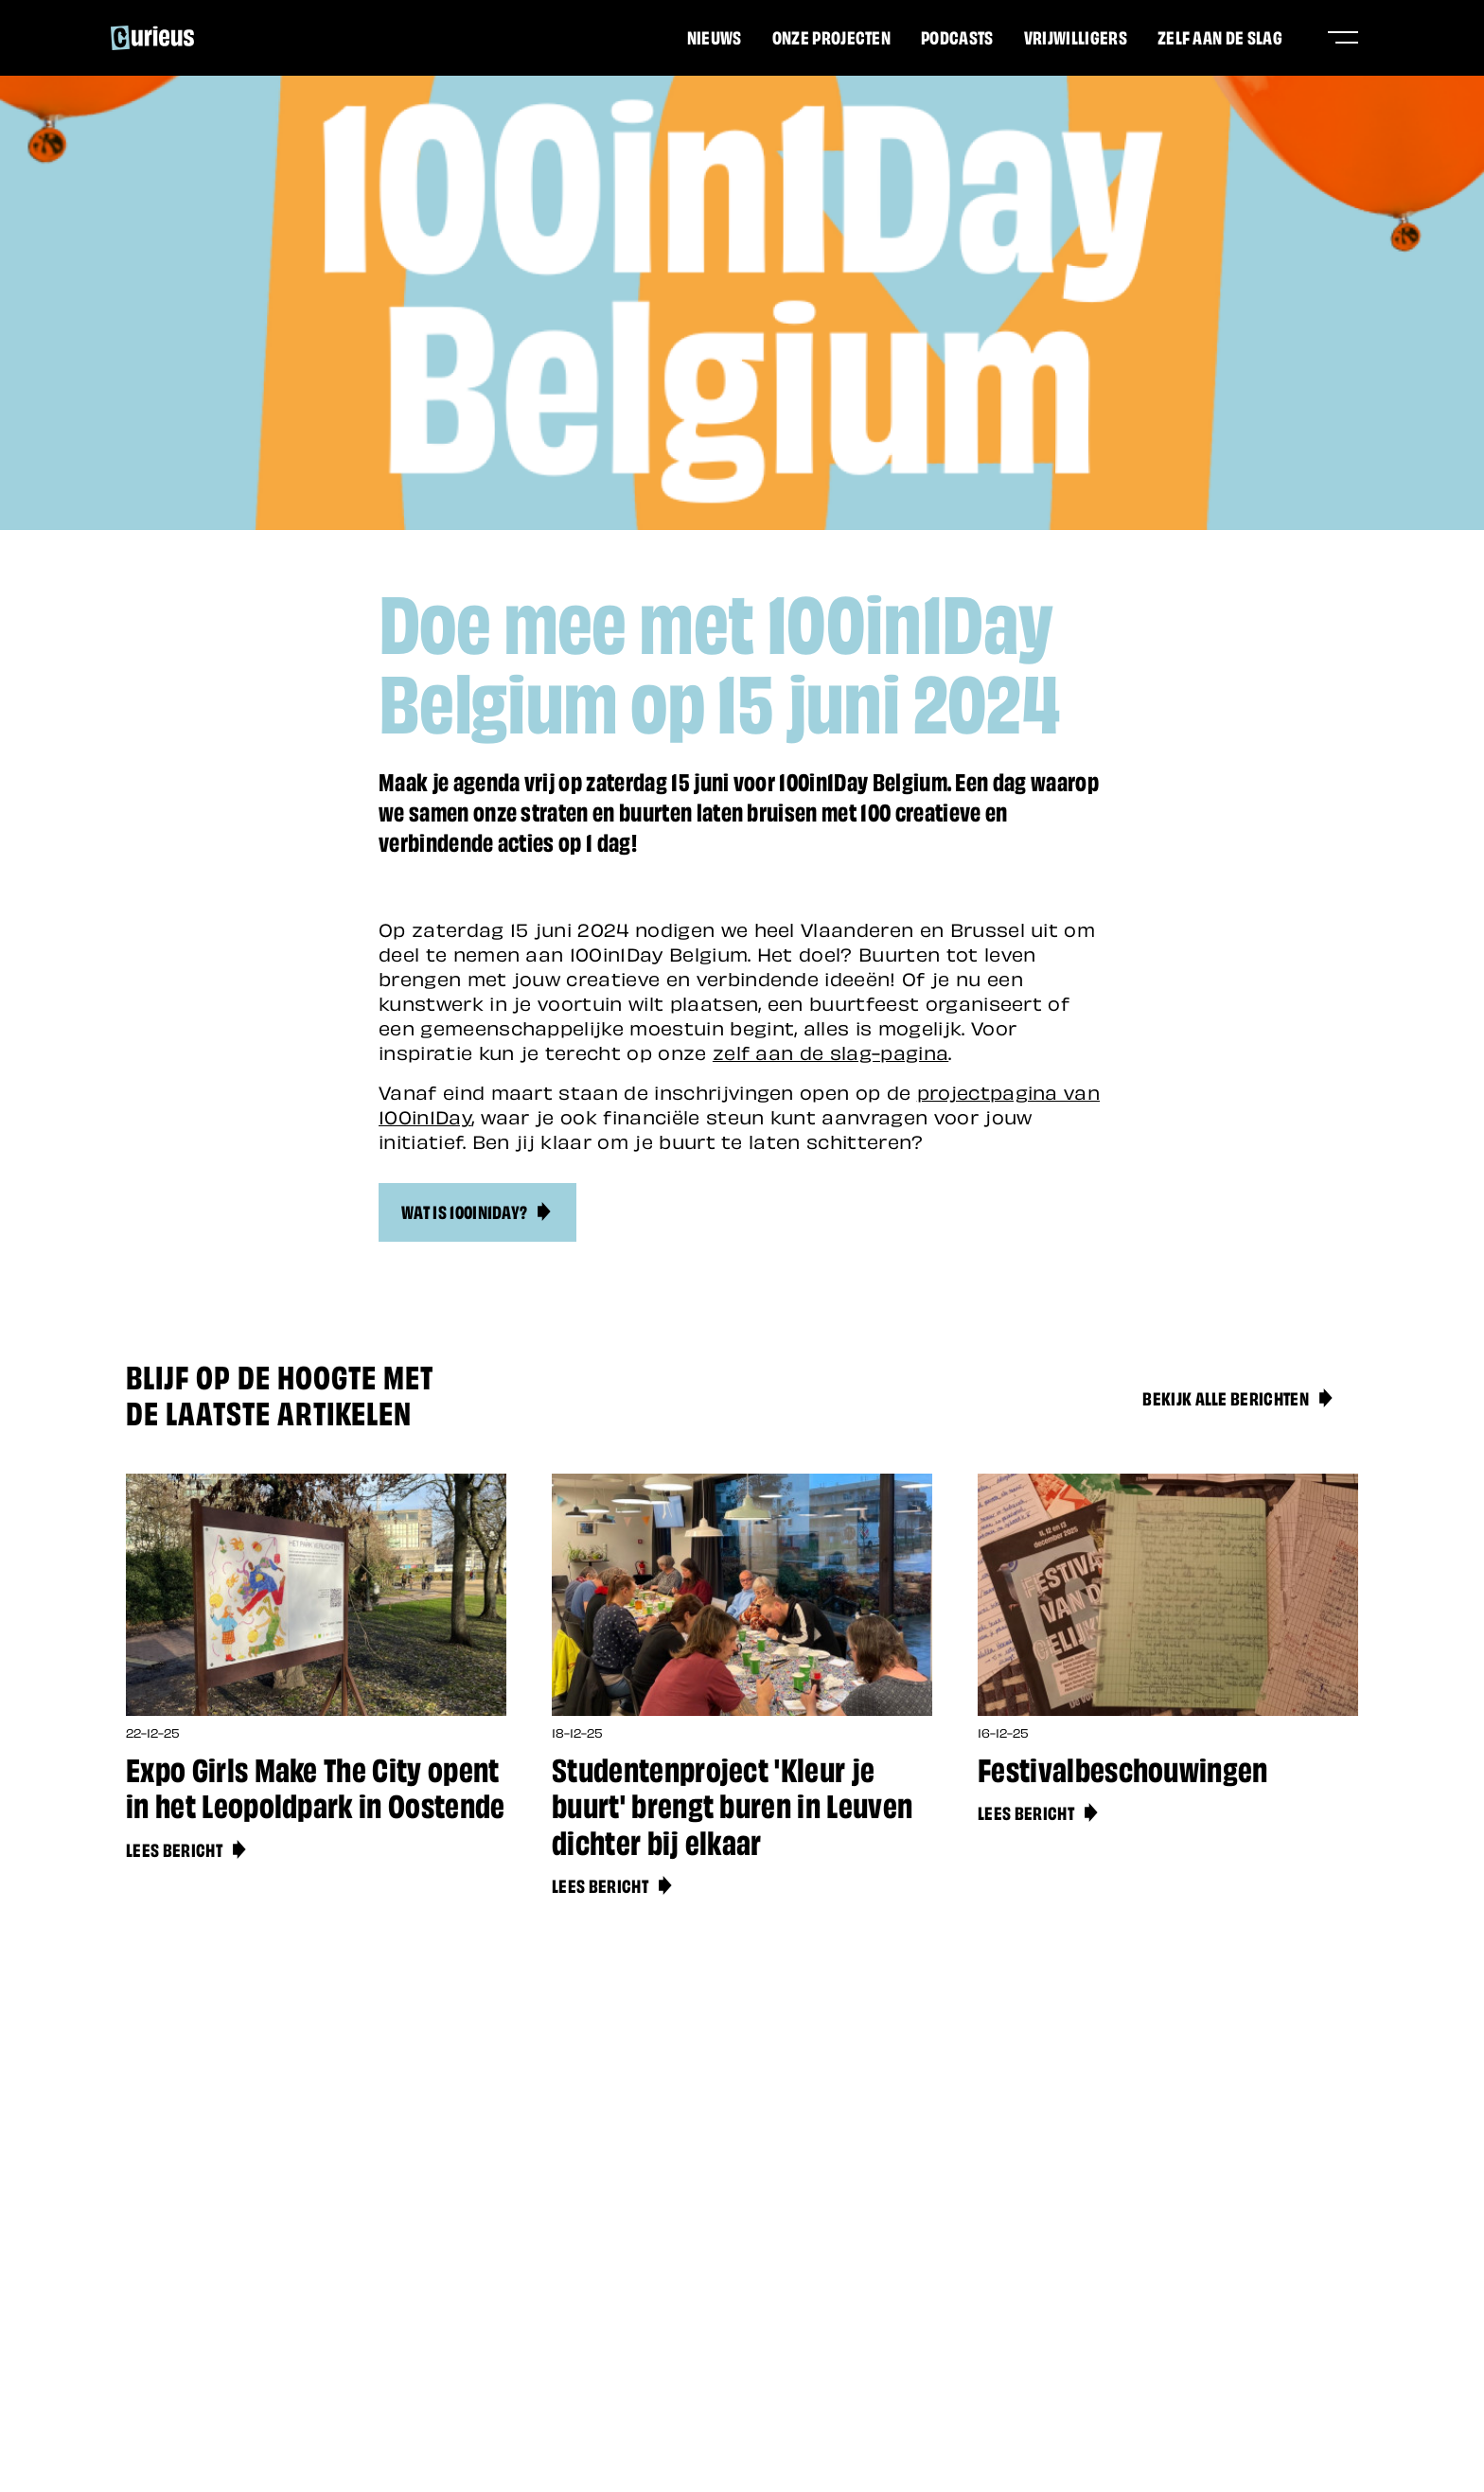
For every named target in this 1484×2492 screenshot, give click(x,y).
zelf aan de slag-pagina (830, 1051)
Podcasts (957, 36)
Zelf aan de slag (1219, 36)
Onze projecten (831, 36)
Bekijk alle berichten (1238, 1397)
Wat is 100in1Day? (477, 1210)
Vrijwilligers (1075, 36)
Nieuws (714, 36)
